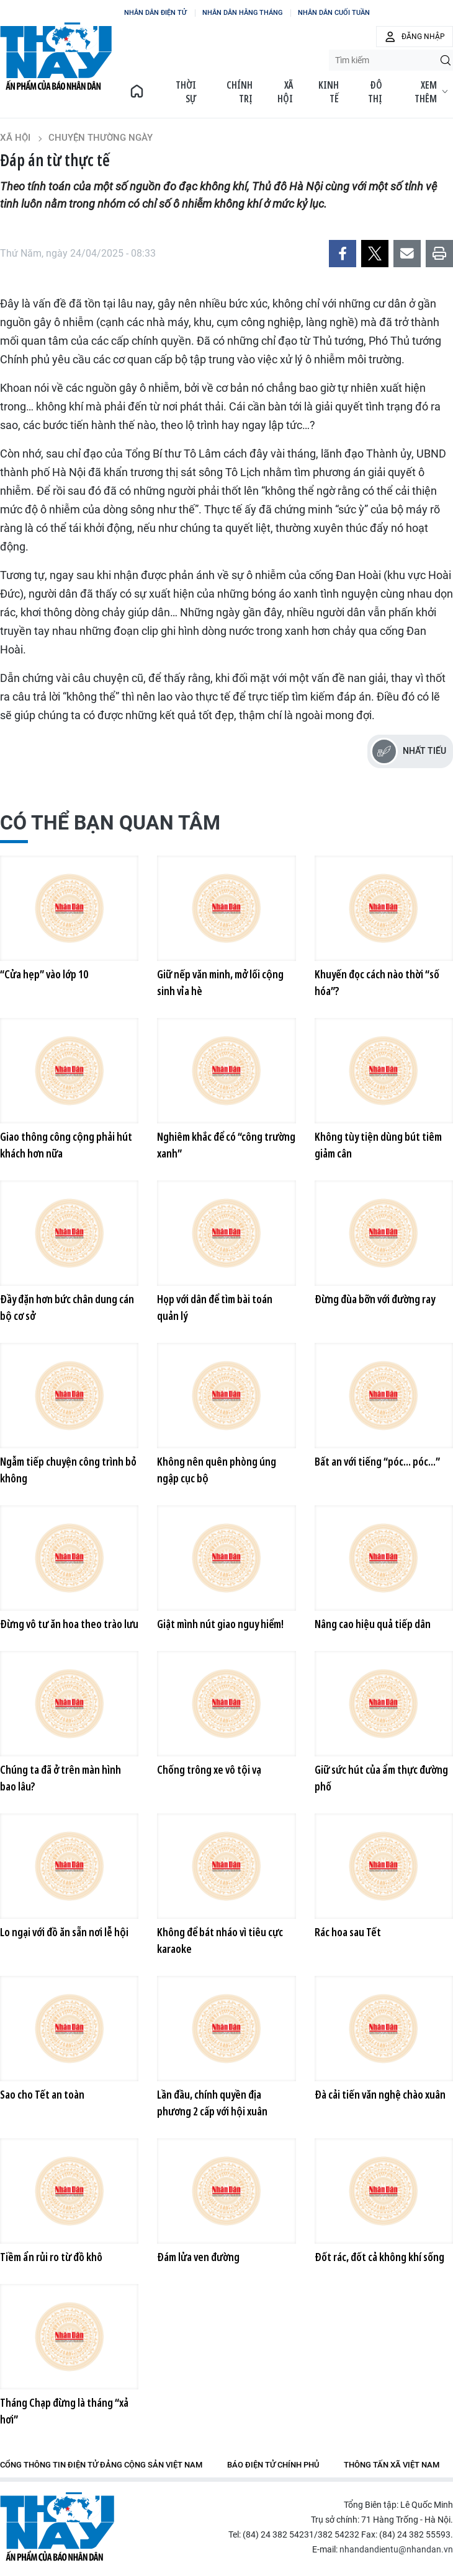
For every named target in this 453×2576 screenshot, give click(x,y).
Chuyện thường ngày (100, 137)
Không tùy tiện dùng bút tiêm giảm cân (378, 1145)
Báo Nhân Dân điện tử (57, 2526)
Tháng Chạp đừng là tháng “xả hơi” (64, 2411)
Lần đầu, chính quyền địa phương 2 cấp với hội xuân (212, 2102)
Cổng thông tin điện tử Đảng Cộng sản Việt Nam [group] (101, 2464)
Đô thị (375, 91)
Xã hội (285, 91)
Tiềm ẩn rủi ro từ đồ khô (51, 2256)
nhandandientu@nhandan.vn (396, 2549)
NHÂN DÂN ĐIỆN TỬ (155, 13)
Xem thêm (431, 91)
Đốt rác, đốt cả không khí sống (379, 2256)
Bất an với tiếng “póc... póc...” (377, 1461)
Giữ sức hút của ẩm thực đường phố (381, 1778)
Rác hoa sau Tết (348, 1931)
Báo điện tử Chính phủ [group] (273, 2464)
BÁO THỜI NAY (56, 56)
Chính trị (239, 91)
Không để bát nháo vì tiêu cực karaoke (220, 1940)
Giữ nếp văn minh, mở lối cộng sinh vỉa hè (220, 982)
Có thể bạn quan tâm (110, 822)
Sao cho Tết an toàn (42, 2094)
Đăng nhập (423, 36)
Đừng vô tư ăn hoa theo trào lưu (69, 1623)
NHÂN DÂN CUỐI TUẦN (334, 13)
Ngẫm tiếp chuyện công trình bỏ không (68, 1469)
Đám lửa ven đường (198, 2256)
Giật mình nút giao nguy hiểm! (220, 1623)
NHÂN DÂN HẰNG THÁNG (242, 13)
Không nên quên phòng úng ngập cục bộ (216, 1469)
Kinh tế (328, 91)
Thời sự (186, 91)
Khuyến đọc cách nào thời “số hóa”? (377, 982)
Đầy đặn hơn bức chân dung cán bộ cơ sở (67, 1307)
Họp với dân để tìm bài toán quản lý (214, 1307)
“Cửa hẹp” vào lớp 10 (44, 974)
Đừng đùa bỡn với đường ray (375, 1298)
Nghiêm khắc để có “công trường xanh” (226, 1145)
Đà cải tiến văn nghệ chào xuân (380, 2094)
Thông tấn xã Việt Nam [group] (391, 2464)
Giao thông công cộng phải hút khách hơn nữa (66, 1145)
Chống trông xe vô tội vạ (209, 1769)
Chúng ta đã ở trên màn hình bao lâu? (60, 1778)
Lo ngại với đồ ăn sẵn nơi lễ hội (64, 1931)
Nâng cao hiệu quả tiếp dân (373, 1623)
